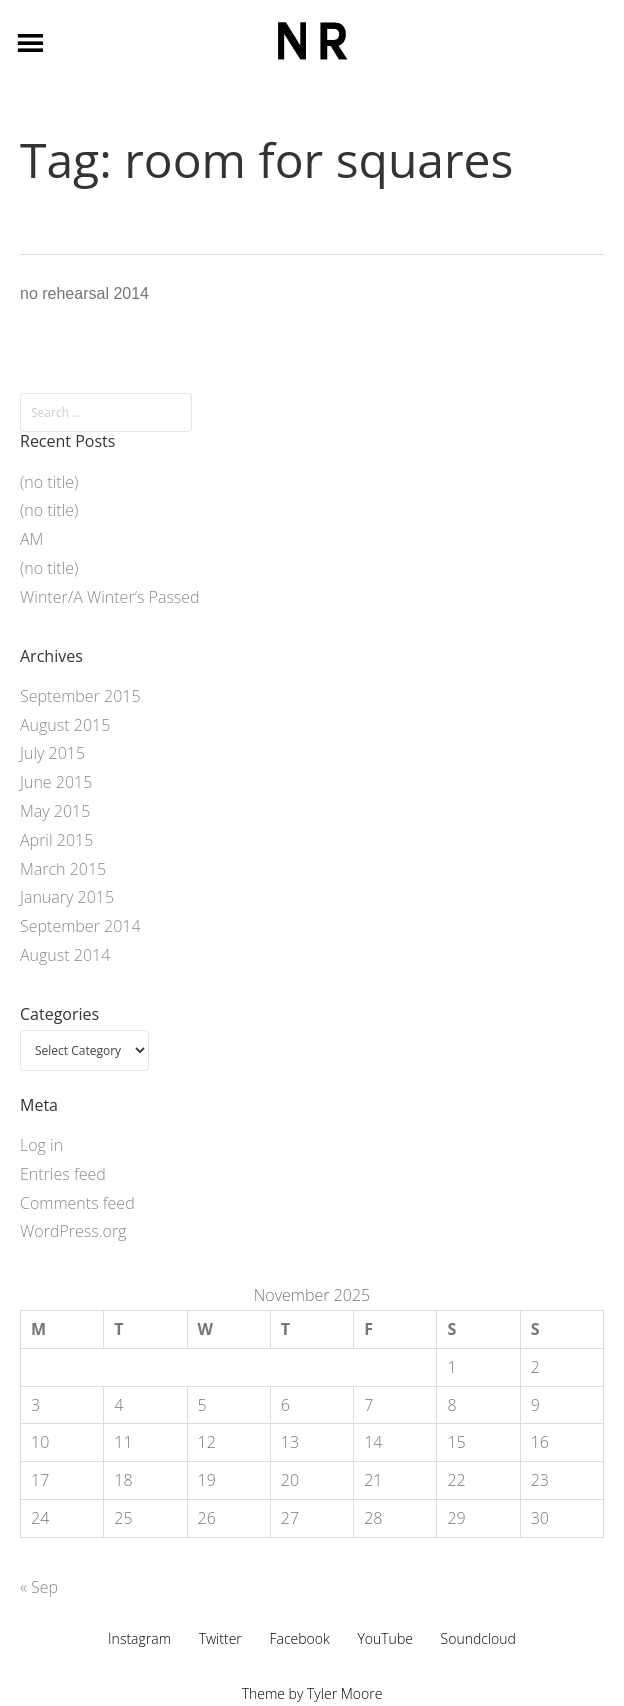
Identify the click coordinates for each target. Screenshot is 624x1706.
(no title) (49, 482)
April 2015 (56, 840)
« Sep (39, 1587)
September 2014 (80, 926)
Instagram (139, 1638)
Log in (41, 1145)
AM (31, 539)
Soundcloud (478, 1638)
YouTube (385, 1638)
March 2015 (63, 869)
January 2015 (67, 897)
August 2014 (65, 955)
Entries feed (63, 1174)
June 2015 (56, 782)
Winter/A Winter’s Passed (110, 597)
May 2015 (55, 811)
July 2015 (52, 753)
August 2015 (65, 725)
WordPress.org (73, 1231)
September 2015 (80, 696)
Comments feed (77, 1203)
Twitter (220, 1638)
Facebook (299, 1638)
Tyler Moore (344, 1693)
